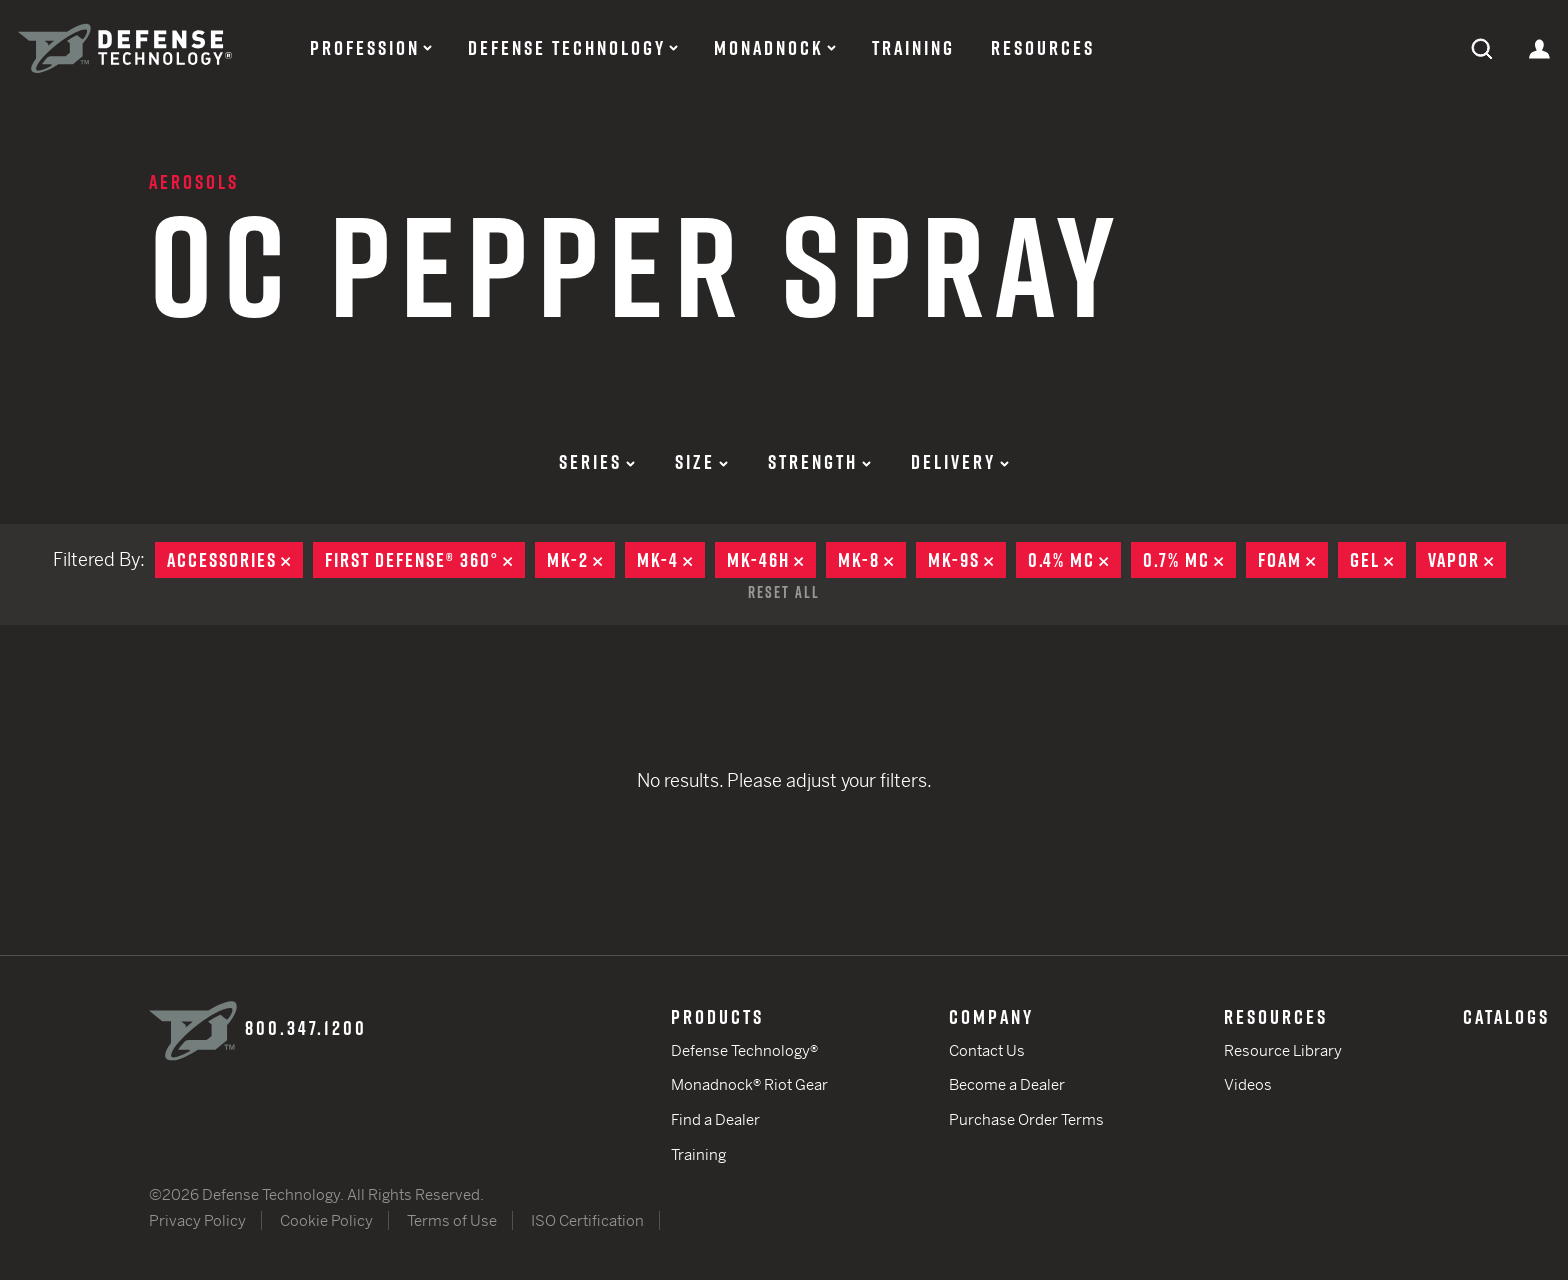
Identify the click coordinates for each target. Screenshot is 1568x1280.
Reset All (784, 592)
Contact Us (987, 1050)
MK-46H (771, 560)
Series (597, 462)
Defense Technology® (744, 1050)
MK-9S (967, 560)
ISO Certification (587, 1220)
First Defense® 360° (425, 560)
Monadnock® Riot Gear (749, 1084)
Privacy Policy (197, 1220)
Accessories (235, 560)
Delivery (960, 462)
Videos (1248, 1084)
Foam (1293, 560)
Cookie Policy (326, 1220)
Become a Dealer (1007, 1084)
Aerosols (194, 182)
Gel (1378, 560)
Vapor (1467, 560)
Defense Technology (567, 48)
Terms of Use (452, 1220)
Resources (1043, 48)
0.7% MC (1189, 560)
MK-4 (671, 560)
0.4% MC (1074, 560)
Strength (819, 462)
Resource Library (1283, 1050)
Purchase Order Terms (1026, 1119)
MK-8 (872, 560)
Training (913, 48)
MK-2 (581, 560)
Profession (365, 48)
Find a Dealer (715, 1119)
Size (701, 462)
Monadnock (769, 48)
